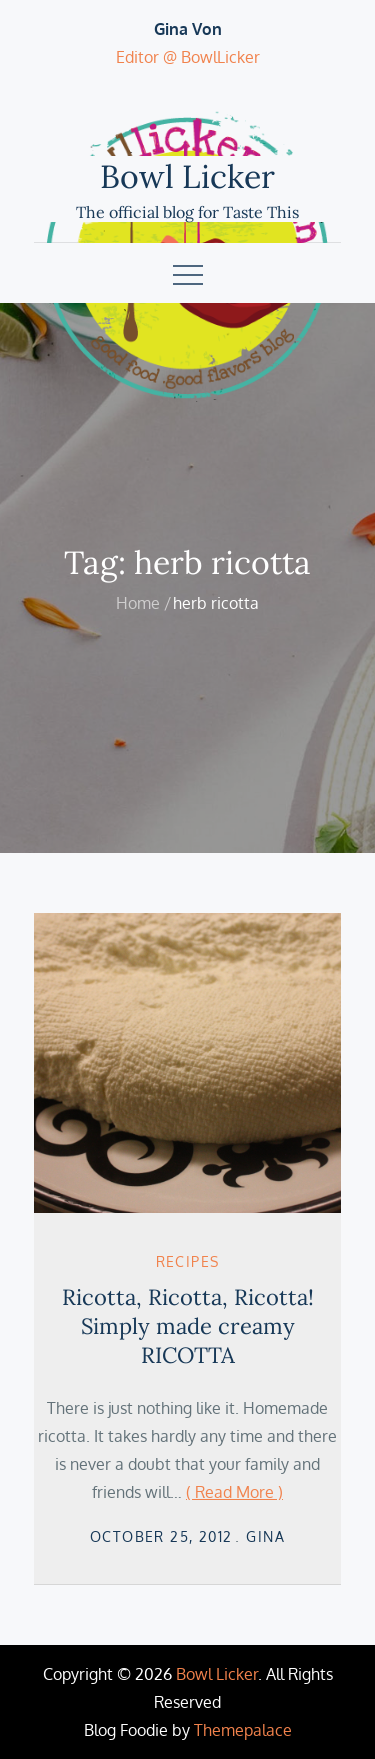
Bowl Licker (187, 176)
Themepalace (243, 1730)
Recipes (188, 1261)
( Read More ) (234, 1492)
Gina (265, 1536)
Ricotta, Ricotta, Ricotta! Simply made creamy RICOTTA (188, 1325)
